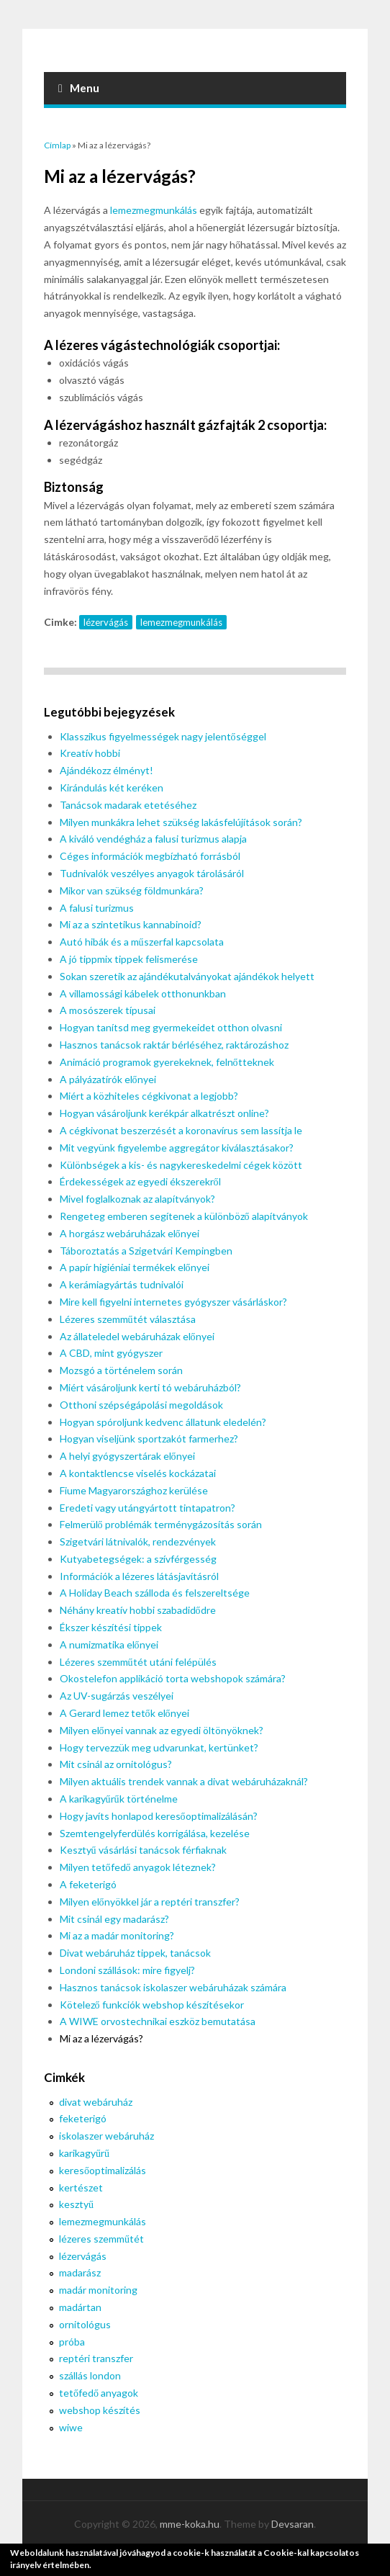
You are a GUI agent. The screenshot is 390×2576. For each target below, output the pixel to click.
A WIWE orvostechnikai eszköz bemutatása (157, 2021)
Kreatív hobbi (90, 753)
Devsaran (292, 2524)
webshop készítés (99, 2410)
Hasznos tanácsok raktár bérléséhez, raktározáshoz (174, 1044)
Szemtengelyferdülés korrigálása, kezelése (155, 1833)
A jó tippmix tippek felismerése (129, 959)
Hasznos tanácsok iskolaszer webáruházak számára (173, 1987)
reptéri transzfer (96, 2358)
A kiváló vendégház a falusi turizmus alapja (153, 839)
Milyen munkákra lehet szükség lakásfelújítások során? (181, 822)
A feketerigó (88, 1884)
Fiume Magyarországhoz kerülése (134, 1490)
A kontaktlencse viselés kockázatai (138, 1473)
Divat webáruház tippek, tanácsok (135, 1953)
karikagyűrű (84, 2153)
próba (72, 2341)
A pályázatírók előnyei (108, 1079)
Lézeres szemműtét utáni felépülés (138, 1662)
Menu (78, 87)
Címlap (57, 145)
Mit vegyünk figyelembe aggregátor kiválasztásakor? (177, 1147)
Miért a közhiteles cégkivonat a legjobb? (149, 1096)
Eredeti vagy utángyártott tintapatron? (147, 1508)
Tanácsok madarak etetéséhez (128, 805)
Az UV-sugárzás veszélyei (116, 1695)
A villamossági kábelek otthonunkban (143, 993)
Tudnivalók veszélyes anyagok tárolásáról (152, 873)
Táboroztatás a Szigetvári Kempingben (146, 1250)
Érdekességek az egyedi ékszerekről (140, 1181)
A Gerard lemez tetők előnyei (124, 1713)
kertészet (81, 2187)
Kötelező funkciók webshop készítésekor (152, 2004)
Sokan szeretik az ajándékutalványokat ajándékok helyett (187, 976)
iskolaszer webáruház (106, 2136)
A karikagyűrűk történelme (119, 1798)
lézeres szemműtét (101, 2238)
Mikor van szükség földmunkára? (132, 890)
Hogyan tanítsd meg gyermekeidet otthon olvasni (171, 1027)
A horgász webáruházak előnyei (129, 1233)
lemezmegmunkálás (153, 210)
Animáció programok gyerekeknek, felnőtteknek (167, 1062)
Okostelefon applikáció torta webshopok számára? (173, 1678)
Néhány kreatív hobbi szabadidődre (138, 1610)
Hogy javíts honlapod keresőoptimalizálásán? (159, 1816)
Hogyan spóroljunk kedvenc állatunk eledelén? (163, 1422)
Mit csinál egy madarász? (114, 1919)
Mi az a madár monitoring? (117, 1935)
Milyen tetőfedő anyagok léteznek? (138, 1867)
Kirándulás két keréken (111, 787)
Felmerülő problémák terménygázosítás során (161, 1524)
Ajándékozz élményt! (106, 770)
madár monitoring (98, 2290)
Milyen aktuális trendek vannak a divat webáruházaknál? (184, 1781)
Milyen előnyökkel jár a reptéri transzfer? (150, 1901)
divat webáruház (95, 2102)
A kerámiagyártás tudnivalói (121, 1284)
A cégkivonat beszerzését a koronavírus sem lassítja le (181, 1130)
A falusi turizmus (97, 908)
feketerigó (82, 2118)
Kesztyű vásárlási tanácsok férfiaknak (143, 1850)
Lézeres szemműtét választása (128, 1319)
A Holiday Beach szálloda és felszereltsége (155, 1593)
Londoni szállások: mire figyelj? (127, 1970)
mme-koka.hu (189, 2524)
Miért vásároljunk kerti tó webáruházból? (150, 1387)
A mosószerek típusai (107, 1010)
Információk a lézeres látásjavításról (139, 1576)
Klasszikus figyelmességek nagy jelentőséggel (163, 736)
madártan (80, 2307)
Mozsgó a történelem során (121, 1370)
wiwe (71, 2427)
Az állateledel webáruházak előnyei (137, 1336)
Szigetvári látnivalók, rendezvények (138, 1541)
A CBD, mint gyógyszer (111, 1353)
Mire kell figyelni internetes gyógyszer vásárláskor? (173, 1302)
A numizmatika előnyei (109, 1644)
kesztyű (76, 2204)
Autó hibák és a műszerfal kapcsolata (142, 941)
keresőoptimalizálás (102, 2170)
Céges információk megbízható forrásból (150, 856)
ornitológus (85, 2324)
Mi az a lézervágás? (101, 2038)
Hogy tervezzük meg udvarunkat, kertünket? (159, 1747)
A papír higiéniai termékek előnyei (134, 1267)
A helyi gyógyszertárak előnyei (127, 1456)
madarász (80, 2272)
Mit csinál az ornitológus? (116, 1764)
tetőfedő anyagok (98, 2393)
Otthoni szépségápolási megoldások (141, 1405)
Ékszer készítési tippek (111, 1627)
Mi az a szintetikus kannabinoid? (130, 924)
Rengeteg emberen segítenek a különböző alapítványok (184, 1216)
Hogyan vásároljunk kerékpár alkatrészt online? (164, 1113)
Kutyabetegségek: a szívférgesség (138, 1559)
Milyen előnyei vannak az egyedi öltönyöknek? (161, 1730)
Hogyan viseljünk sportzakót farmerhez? (149, 1438)
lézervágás (105, 622)
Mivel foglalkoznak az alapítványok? (137, 1199)
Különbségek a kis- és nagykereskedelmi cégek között (181, 1165)
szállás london (90, 2375)
